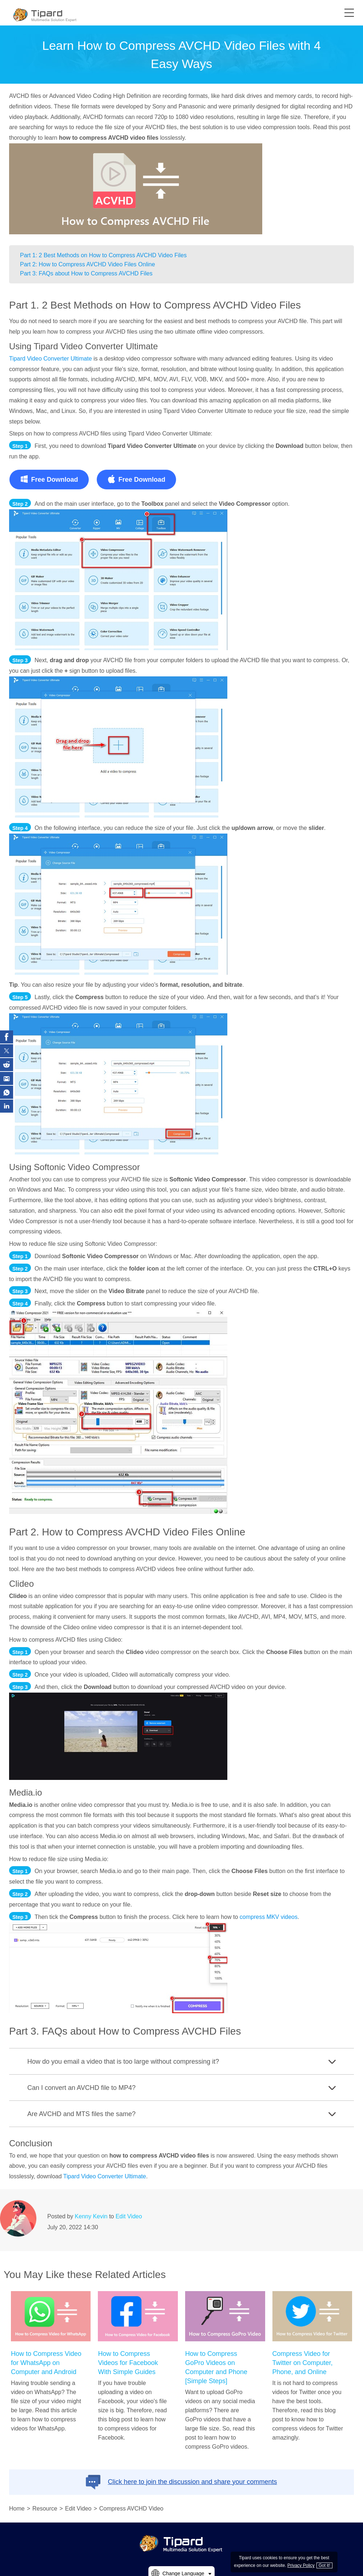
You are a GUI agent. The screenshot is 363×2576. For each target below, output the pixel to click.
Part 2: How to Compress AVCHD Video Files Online (87, 264)
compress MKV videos (269, 1917)
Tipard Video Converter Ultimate (50, 358)
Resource (44, 2508)
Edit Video (129, 2216)
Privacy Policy (301, 2565)
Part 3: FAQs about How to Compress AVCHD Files (86, 273)
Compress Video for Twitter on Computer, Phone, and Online (302, 2363)
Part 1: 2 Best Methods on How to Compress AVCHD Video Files (103, 255)
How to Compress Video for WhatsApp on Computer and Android (46, 2363)
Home (17, 2508)
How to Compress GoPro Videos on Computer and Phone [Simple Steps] (216, 2367)
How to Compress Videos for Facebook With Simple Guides (128, 2363)
